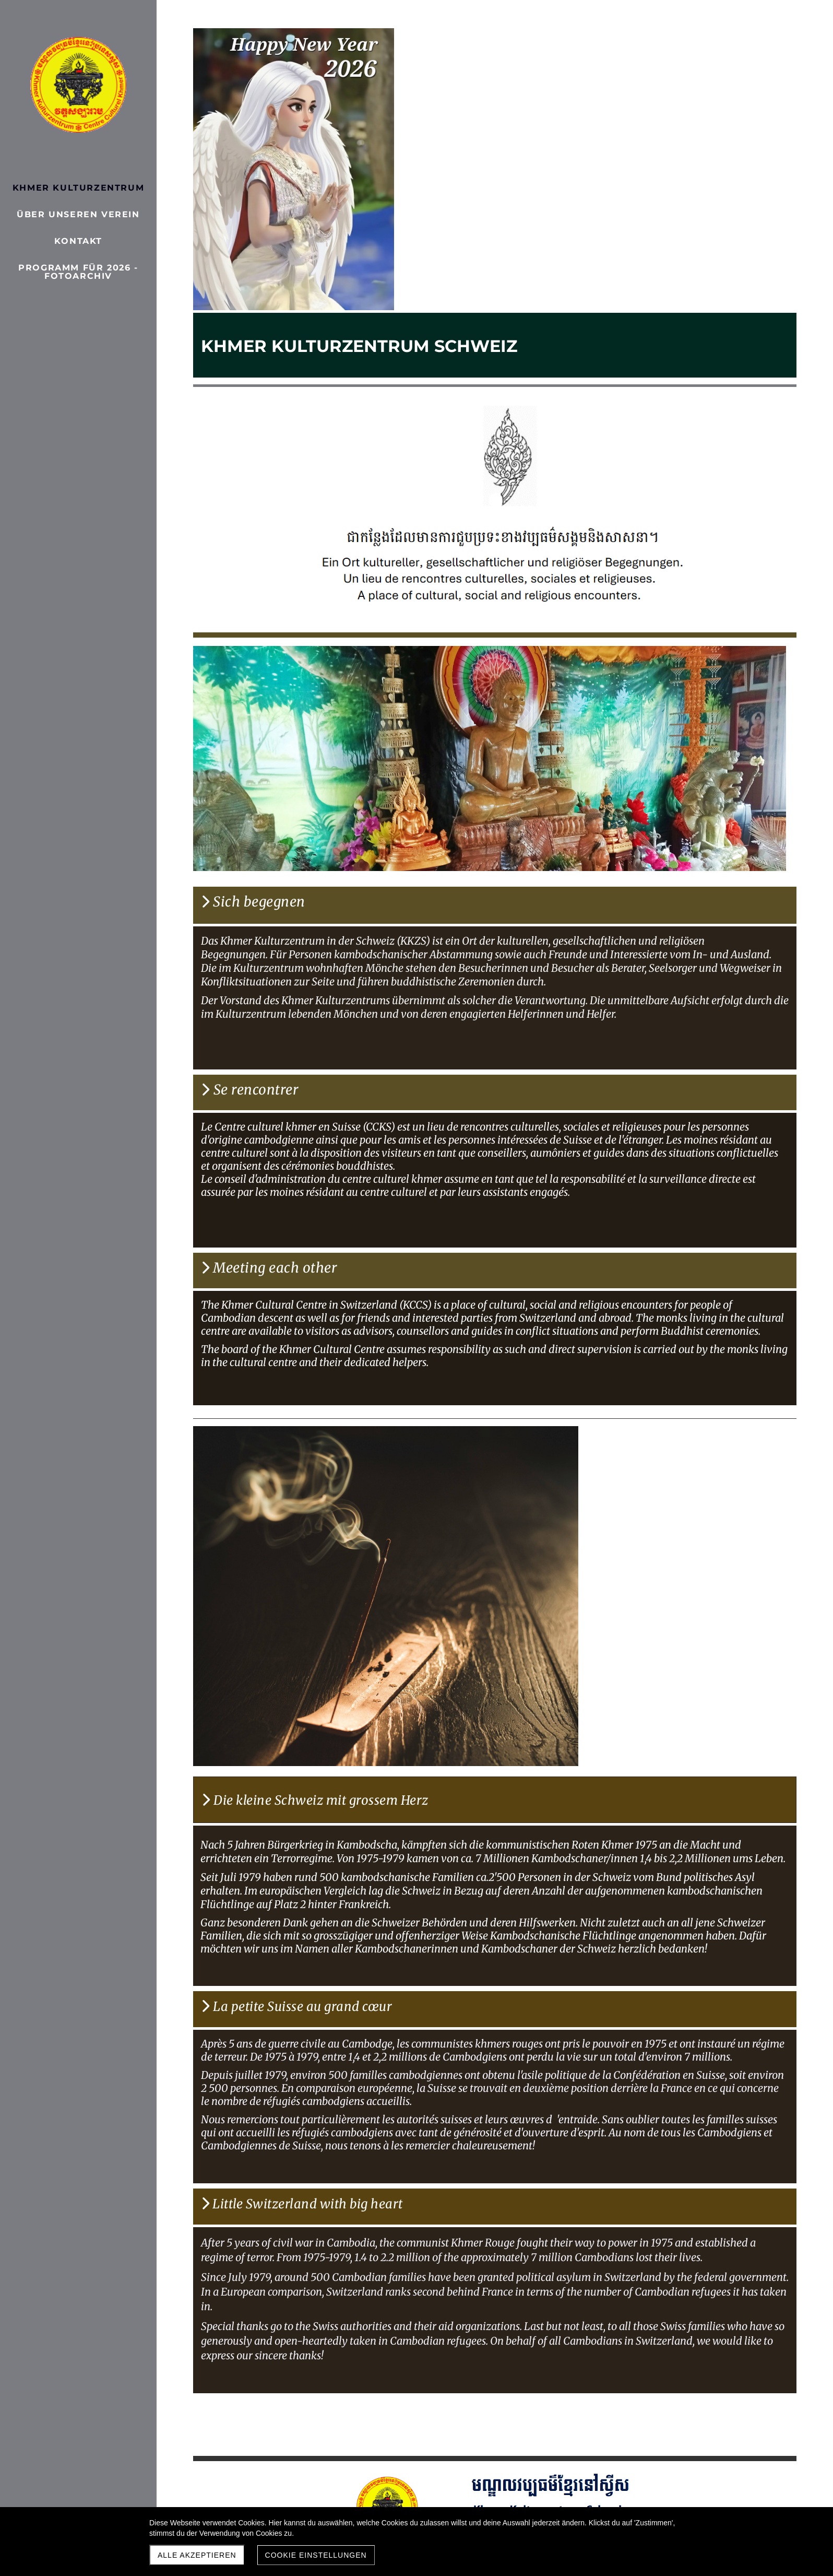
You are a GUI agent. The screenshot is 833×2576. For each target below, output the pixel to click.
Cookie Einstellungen (316, 2555)
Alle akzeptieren (197, 2555)
